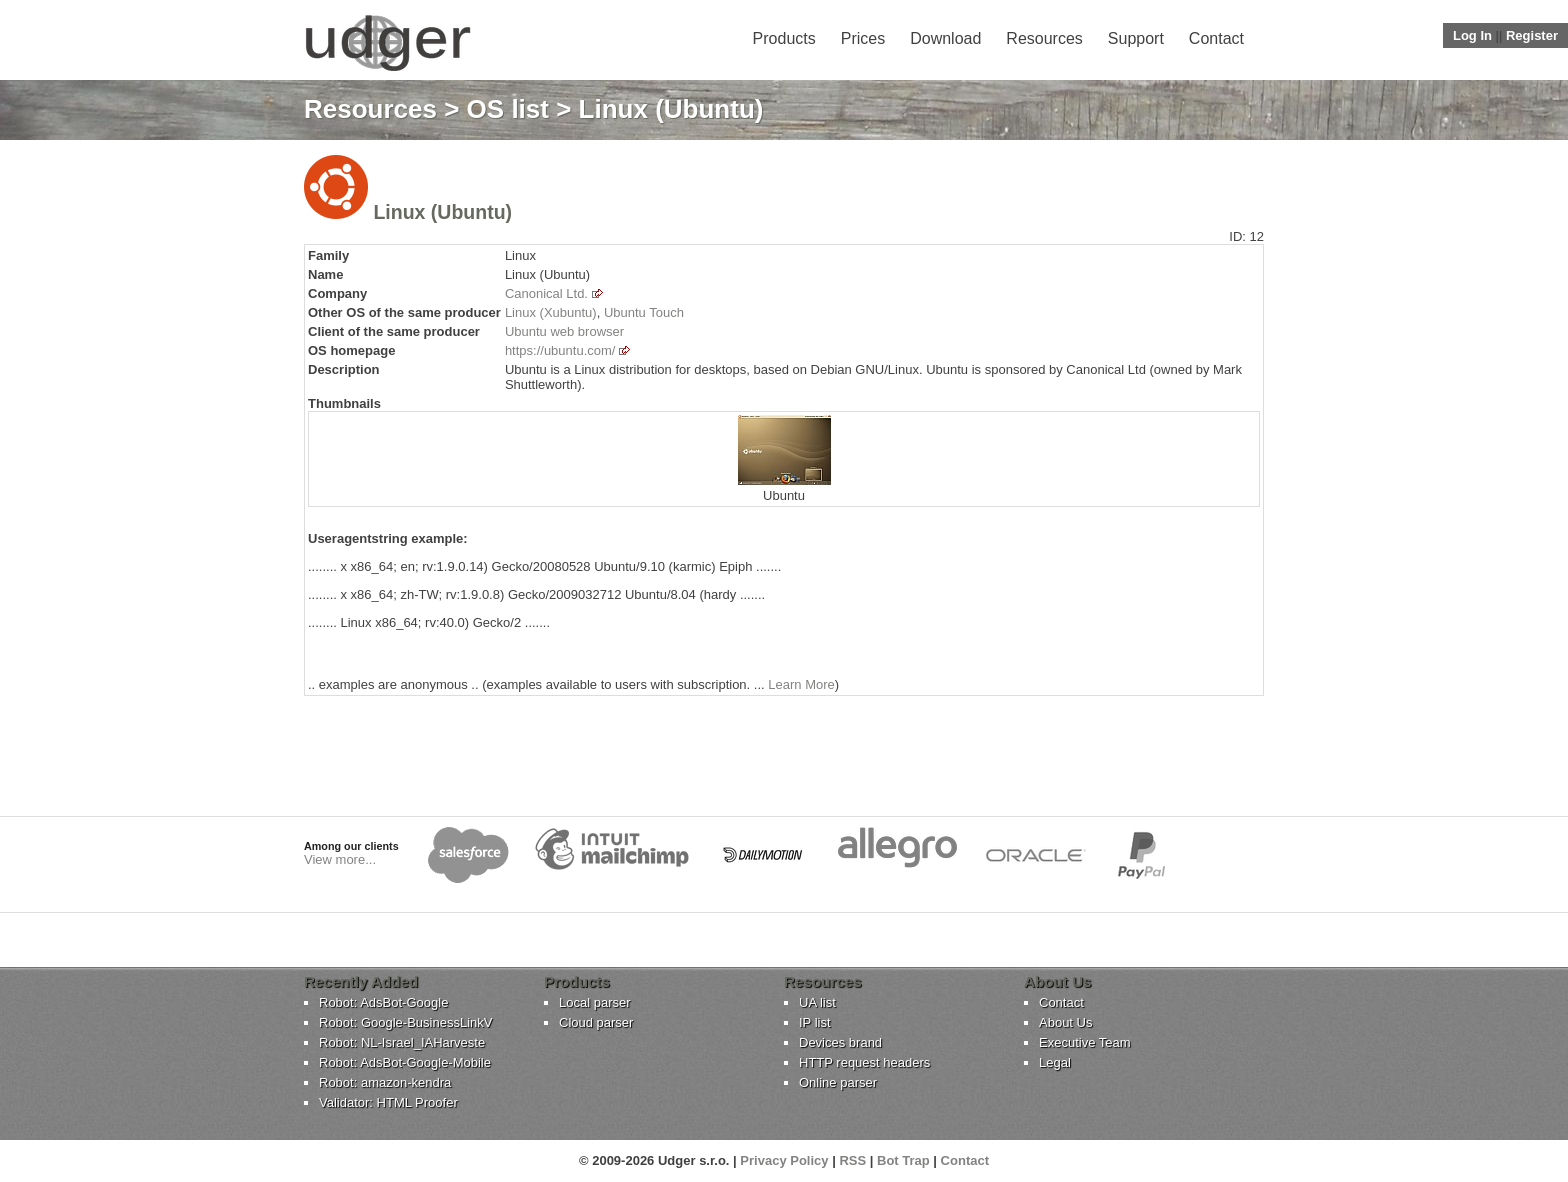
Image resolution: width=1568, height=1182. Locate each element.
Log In (1472, 35)
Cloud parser (596, 1022)
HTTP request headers (864, 1062)
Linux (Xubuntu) (551, 312)
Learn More (801, 684)
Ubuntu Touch (644, 312)
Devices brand (840, 1042)
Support (1136, 38)
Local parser (595, 1002)
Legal (1055, 1062)
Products (784, 38)
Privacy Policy (784, 1160)
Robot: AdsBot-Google (383, 1002)
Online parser (838, 1082)
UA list (817, 1002)
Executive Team (1085, 1042)
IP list (815, 1022)
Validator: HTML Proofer (388, 1102)
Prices (863, 38)
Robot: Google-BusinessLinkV (405, 1022)
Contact (1216, 38)
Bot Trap (903, 1160)
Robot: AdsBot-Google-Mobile (405, 1062)
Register (1532, 35)
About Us (1065, 1022)
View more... (340, 859)
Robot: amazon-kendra (385, 1082)
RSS (852, 1160)
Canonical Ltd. (546, 293)
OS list (508, 109)
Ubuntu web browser (564, 331)
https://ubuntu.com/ (560, 350)
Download (945, 38)
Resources (1044, 38)
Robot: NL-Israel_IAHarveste (402, 1042)
